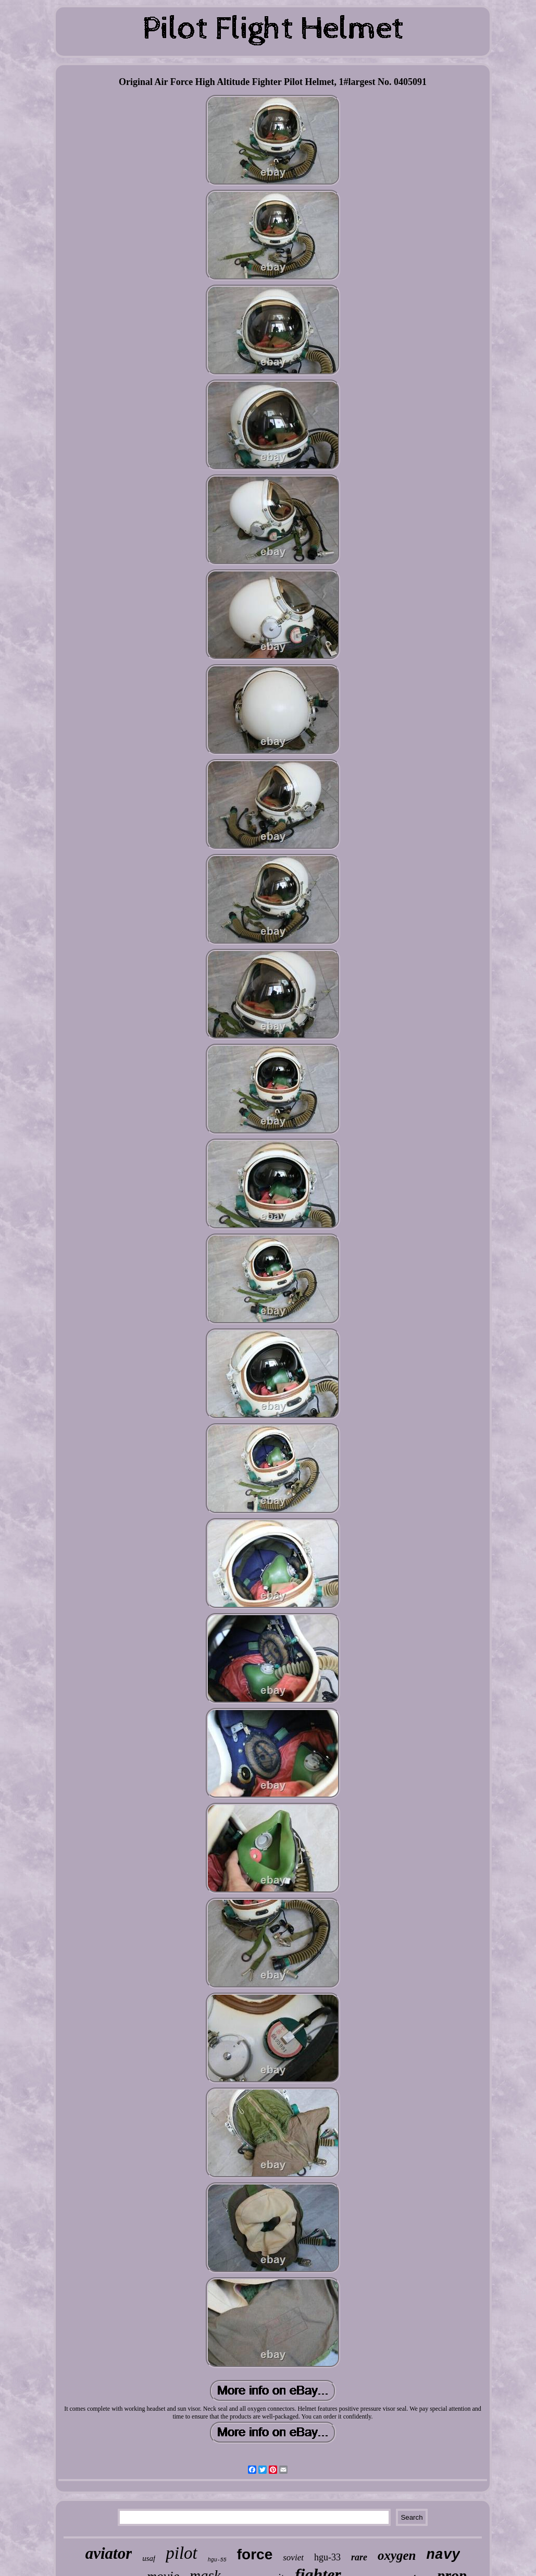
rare (359, 2557)
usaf (148, 2558)
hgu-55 (217, 2560)
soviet (293, 2557)
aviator (108, 2553)
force (254, 2554)
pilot (181, 2553)
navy (443, 2555)
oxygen (397, 2555)
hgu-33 (327, 2557)
